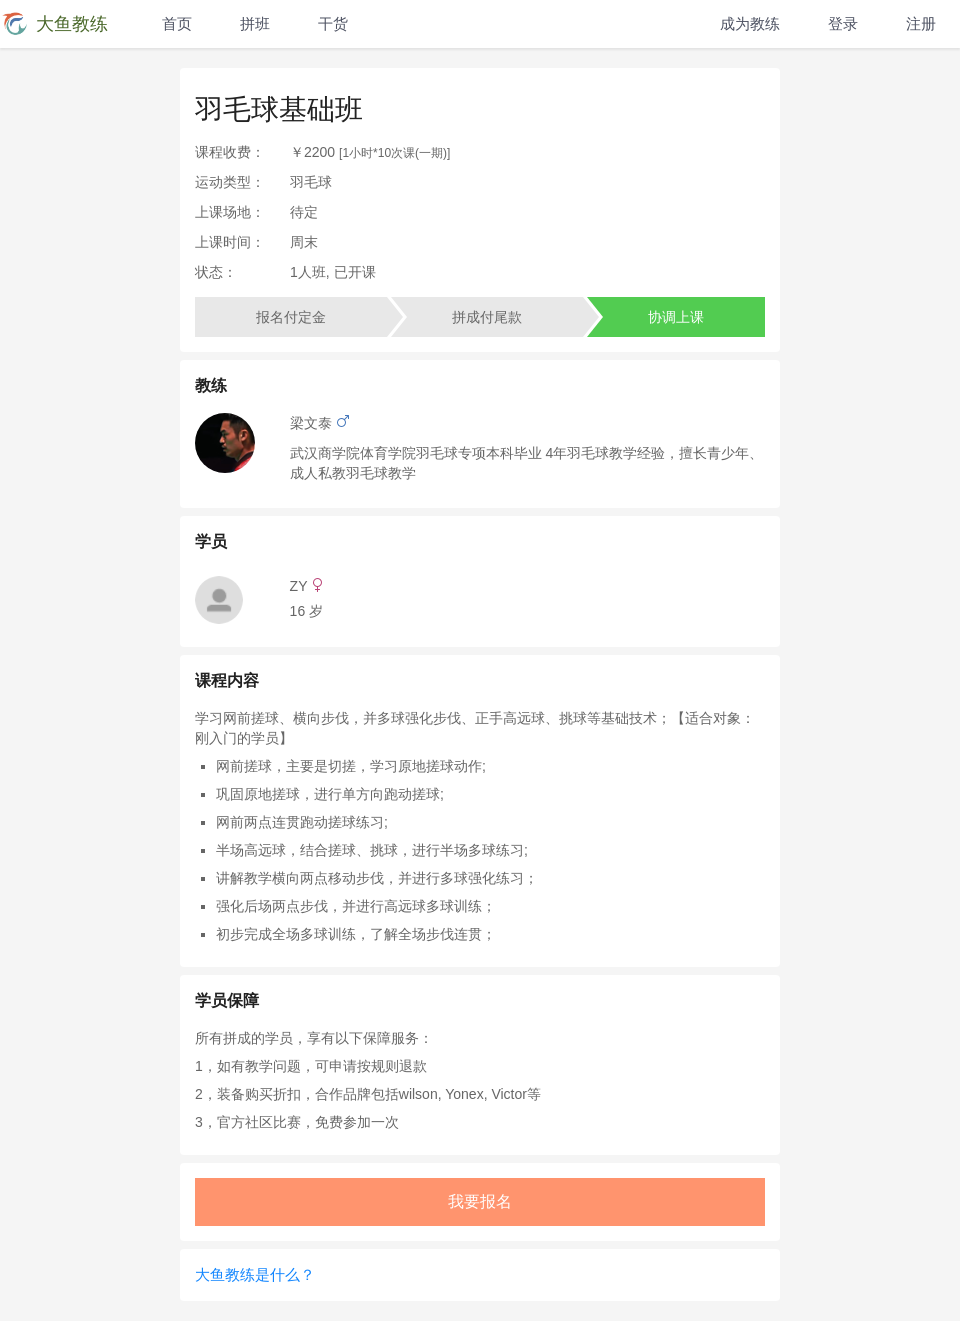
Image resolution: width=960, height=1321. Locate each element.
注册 (921, 23)
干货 (333, 23)
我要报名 (480, 1201)
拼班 (255, 23)
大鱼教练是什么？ (255, 1274)
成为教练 (750, 23)
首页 (177, 23)
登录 (843, 23)
